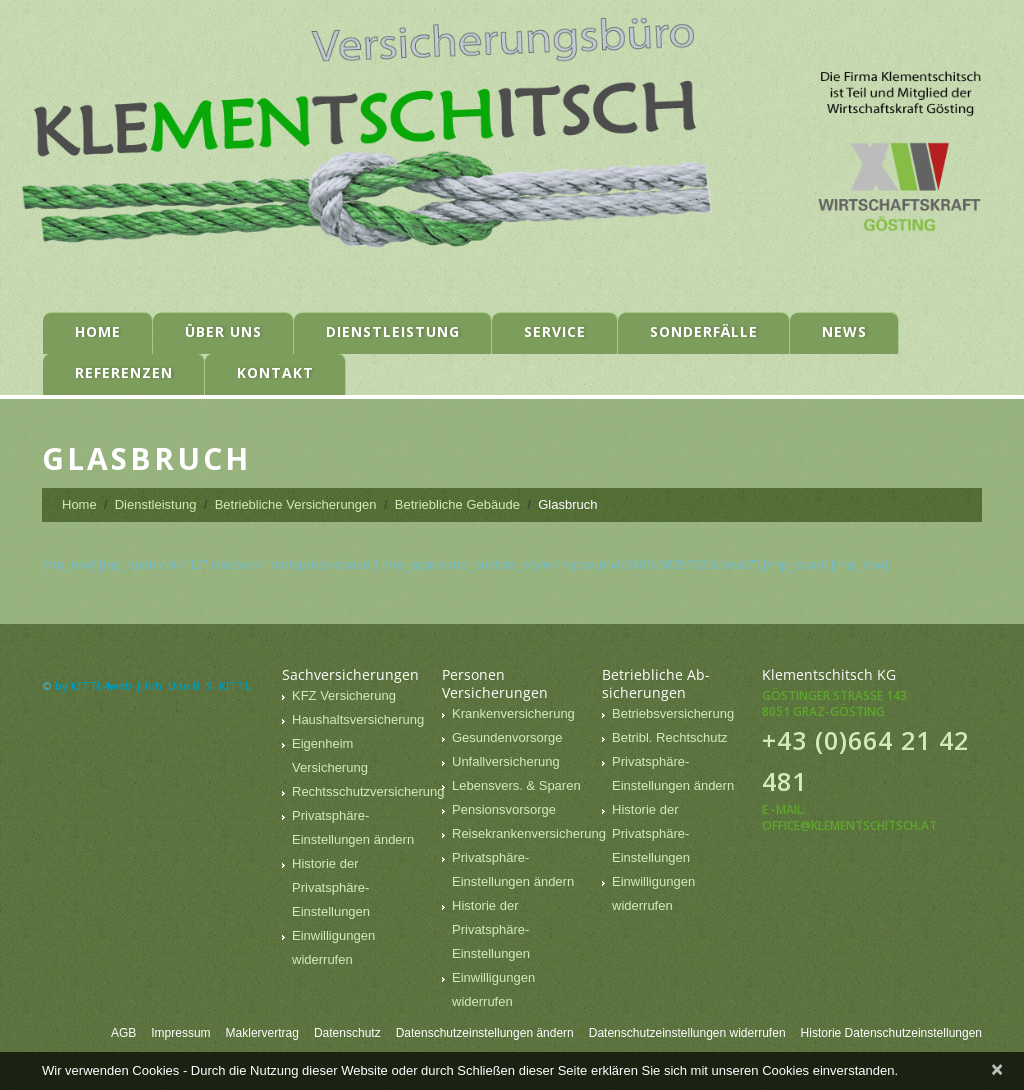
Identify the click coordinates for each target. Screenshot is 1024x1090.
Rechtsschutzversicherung (368, 791)
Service (555, 331)
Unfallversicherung (506, 761)
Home (98, 331)
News (844, 331)
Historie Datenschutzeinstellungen (891, 1033)
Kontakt (275, 372)
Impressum (180, 1033)
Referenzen (124, 372)
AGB (123, 1033)
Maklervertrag (262, 1033)
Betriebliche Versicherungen (296, 504)
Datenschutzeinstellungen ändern (485, 1033)
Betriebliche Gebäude (457, 504)
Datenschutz (347, 1033)
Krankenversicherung (513, 713)
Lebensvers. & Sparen (516, 785)
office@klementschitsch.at (849, 825)
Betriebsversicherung (673, 713)
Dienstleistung (393, 331)
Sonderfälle (704, 331)
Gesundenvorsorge (507, 737)
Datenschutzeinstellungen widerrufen (687, 1033)
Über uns (223, 331)
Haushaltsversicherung (358, 719)
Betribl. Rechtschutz (670, 737)
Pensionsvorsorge (504, 809)
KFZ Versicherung (344, 695)
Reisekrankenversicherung (529, 833)
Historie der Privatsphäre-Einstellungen (331, 887)
